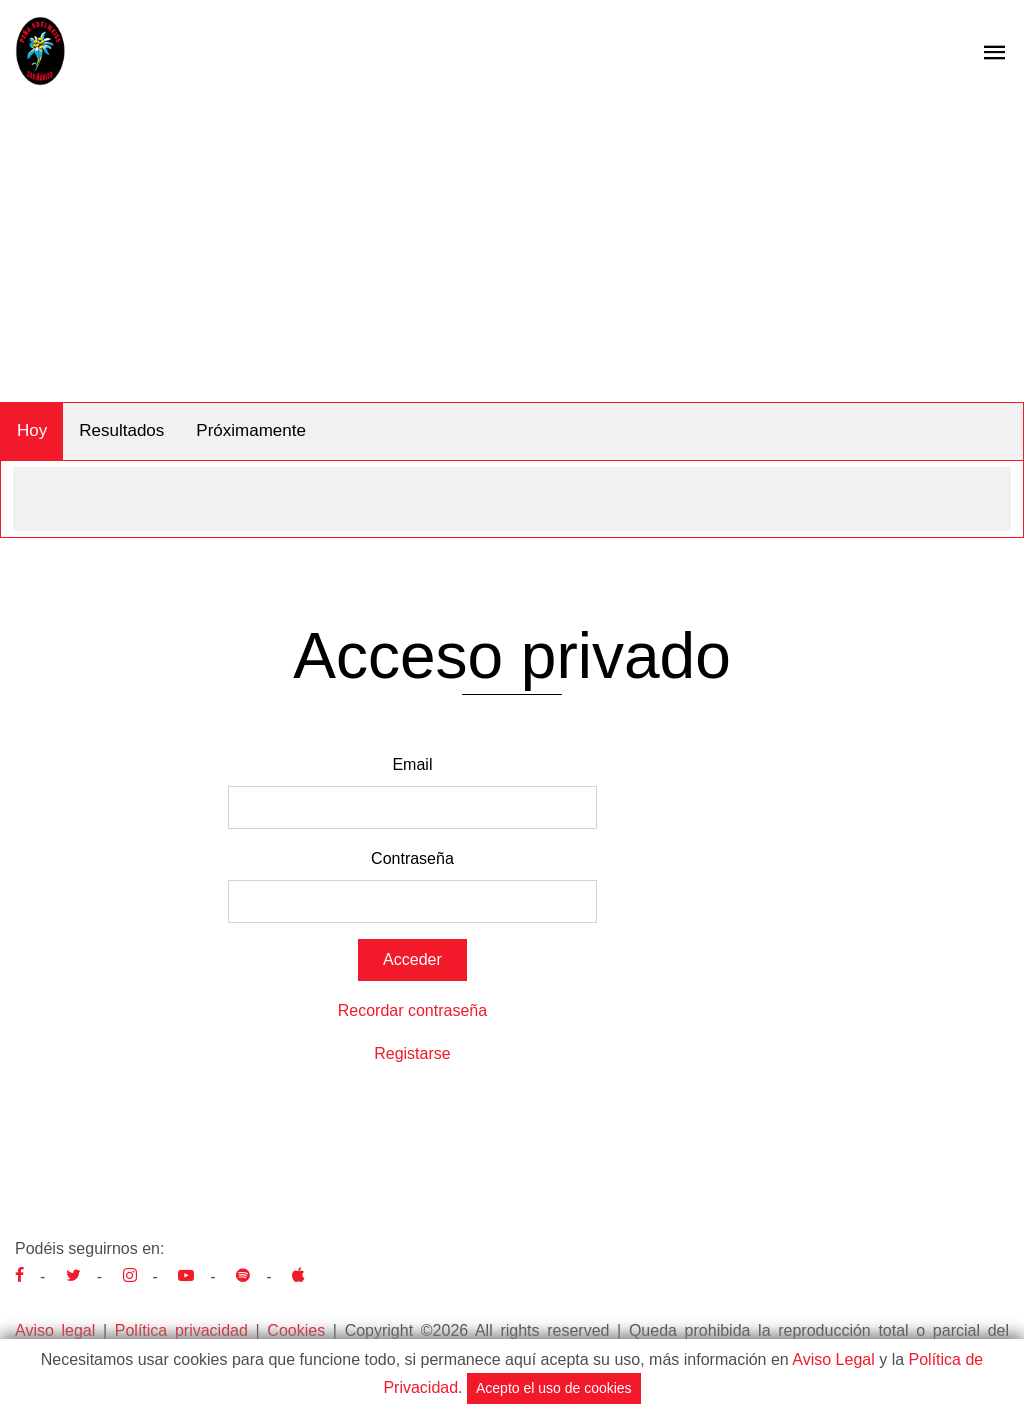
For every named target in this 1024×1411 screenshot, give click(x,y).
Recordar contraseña (412, 1010)
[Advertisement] (512, 252)
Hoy (32, 430)
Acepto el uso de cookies (554, 1388)
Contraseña (412, 858)
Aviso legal (55, 1330)
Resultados (121, 430)
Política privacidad (181, 1330)
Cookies (296, 1330)
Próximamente (251, 430)
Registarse (412, 1053)
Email (412, 764)
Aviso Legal (833, 1359)
